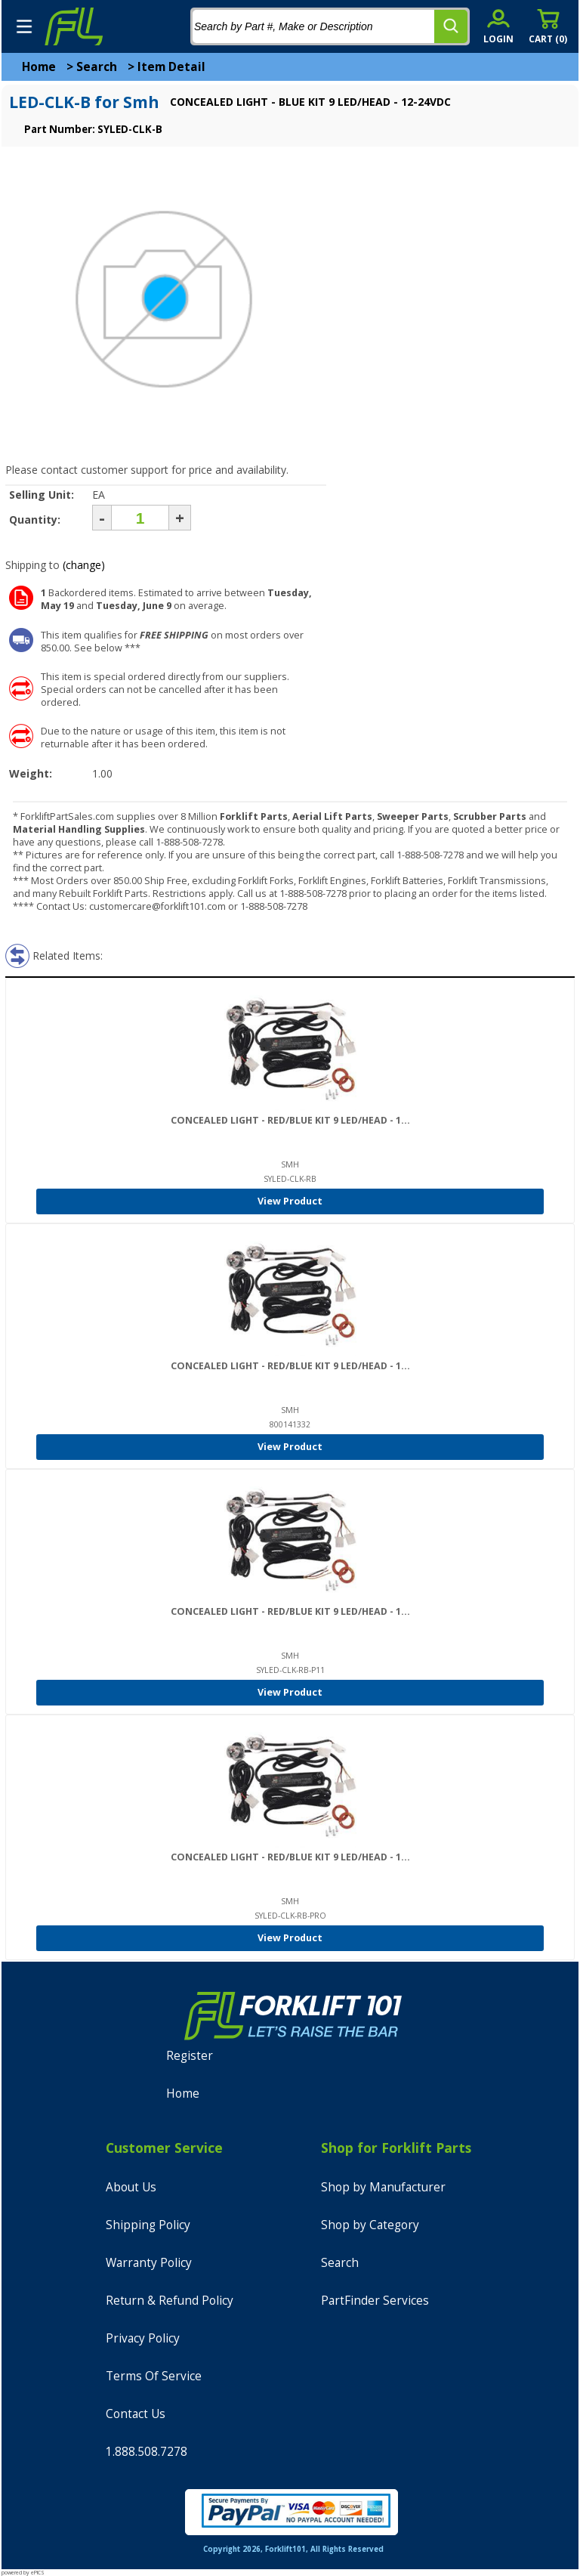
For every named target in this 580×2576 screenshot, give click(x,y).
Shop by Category (370, 2225)
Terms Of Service (154, 2376)
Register (189, 2056)
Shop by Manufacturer (383, 2187)
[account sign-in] (498, 26)
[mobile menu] (24, 26)
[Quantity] (140, 517)
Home (39, 67)
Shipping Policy (148, 2225)
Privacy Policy (143, 2338)
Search (96, 67)
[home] (73, 26)
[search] (450, 26)
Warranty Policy (149, 2263)
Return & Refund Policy (169, 2301)
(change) (84, 565)
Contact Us (135, 2414)
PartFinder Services (375, 2301)
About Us (131, 2187)
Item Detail (171, 67)
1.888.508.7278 (146, 2452)
